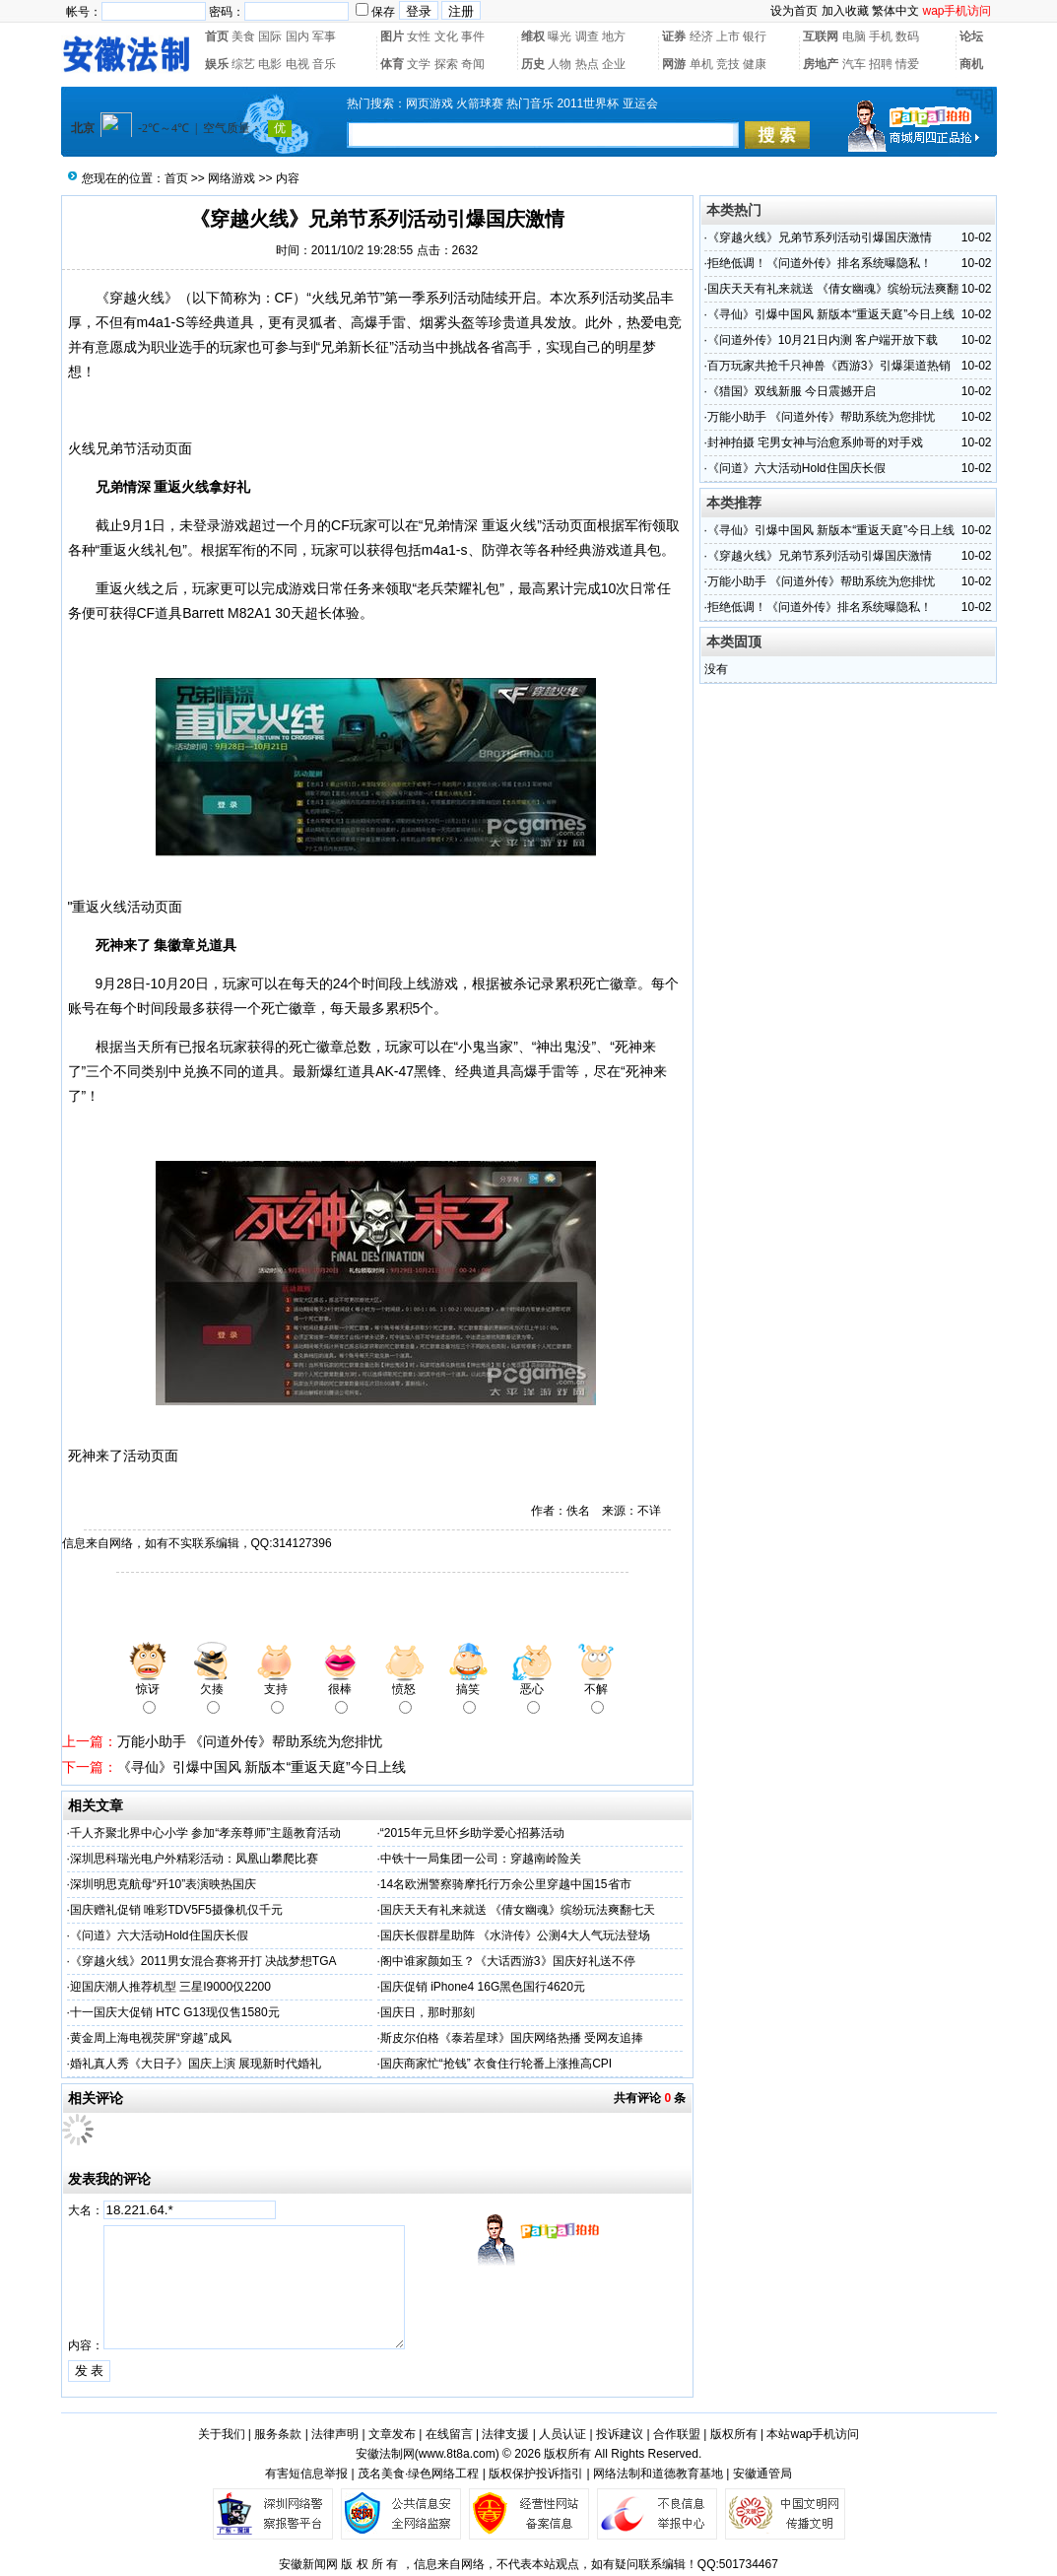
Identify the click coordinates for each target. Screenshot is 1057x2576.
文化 (446, 36)
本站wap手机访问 (812, 2434)
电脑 (854, 36)
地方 (614, 36)
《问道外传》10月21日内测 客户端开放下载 (822, 340)
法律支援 (505, 2434)
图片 (392, 36)
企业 (614, 64)
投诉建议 (619, 2434)
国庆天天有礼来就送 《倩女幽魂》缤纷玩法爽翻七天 (517, 1910)
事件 (473, 36)
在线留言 (449, 2434)
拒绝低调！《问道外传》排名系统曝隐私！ (819, 263)
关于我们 (221, 2434)
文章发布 (392, 2434)
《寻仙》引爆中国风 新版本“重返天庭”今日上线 (261, 1767)
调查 (587, 36)
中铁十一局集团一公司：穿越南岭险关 (480, 1858)
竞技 (728, 64)
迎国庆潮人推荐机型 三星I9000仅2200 (170, 1987)
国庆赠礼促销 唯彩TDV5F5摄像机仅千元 (176, 1910)
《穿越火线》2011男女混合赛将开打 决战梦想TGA (203, 1961)
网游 (674, 64)
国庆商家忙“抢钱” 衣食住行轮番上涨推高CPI (496, 2063)
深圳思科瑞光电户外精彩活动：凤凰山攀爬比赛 (194, 1858)
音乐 (324, 64)
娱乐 (217, 64)
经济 (701, 36)
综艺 (243, 64)
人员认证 (562, 2434)
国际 (270, 36)
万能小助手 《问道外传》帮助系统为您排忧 (250, 1741)
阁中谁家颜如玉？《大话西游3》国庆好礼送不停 (507, 1961)
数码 (907, 36)
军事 (324, 36)
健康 (754, 64)
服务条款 (277, 2434)
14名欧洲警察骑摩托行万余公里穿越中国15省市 (505, 1884)
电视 (297, 64)
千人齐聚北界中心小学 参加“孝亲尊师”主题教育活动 (205, 1833)
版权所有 (734, 2434)
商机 (971, 64)
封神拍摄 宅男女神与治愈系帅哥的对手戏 (815, 442)
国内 (297, 36)
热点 (587, 64)
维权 (533, 36)
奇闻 (473, 64)
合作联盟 (676, 2434)
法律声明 (335, 2434)
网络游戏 (231, 178)
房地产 (820, 64)
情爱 (907, 64)
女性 (418, 36)
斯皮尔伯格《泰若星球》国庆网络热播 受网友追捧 (511, 2038)
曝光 (559, 36)
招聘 (880, 64)
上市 (728, 36)
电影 (270, 64)
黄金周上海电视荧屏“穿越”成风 (150, 2038)
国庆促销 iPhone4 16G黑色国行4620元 (482, 1987)
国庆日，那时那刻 (427, 2012)
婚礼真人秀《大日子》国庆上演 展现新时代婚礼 (195, 2063)
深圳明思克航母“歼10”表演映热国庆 (163, 1884)
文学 (418, 64)
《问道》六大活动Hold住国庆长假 (159, 1935)
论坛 (971, 36)
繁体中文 (895, 11)
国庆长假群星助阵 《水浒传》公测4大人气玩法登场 (515, 1935)
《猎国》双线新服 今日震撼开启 (791, 391)
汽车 (854, 64)
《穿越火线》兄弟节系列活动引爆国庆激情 (819, 237)
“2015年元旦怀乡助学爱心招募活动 (472, 1833)
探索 (446, 64)
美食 (243, 36)
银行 (754, 36)
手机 (880, 36)
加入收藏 (845, 11)
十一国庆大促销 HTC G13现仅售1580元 (175, 2012)
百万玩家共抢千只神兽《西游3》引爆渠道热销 (829, 366)
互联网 (820, 36)
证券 (674, 36)
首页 (217, 36)
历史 (533, 64)
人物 (559, 64)
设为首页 (794, 11)
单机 (701, 64)
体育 (392, 64)
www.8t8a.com (457, 2454)
